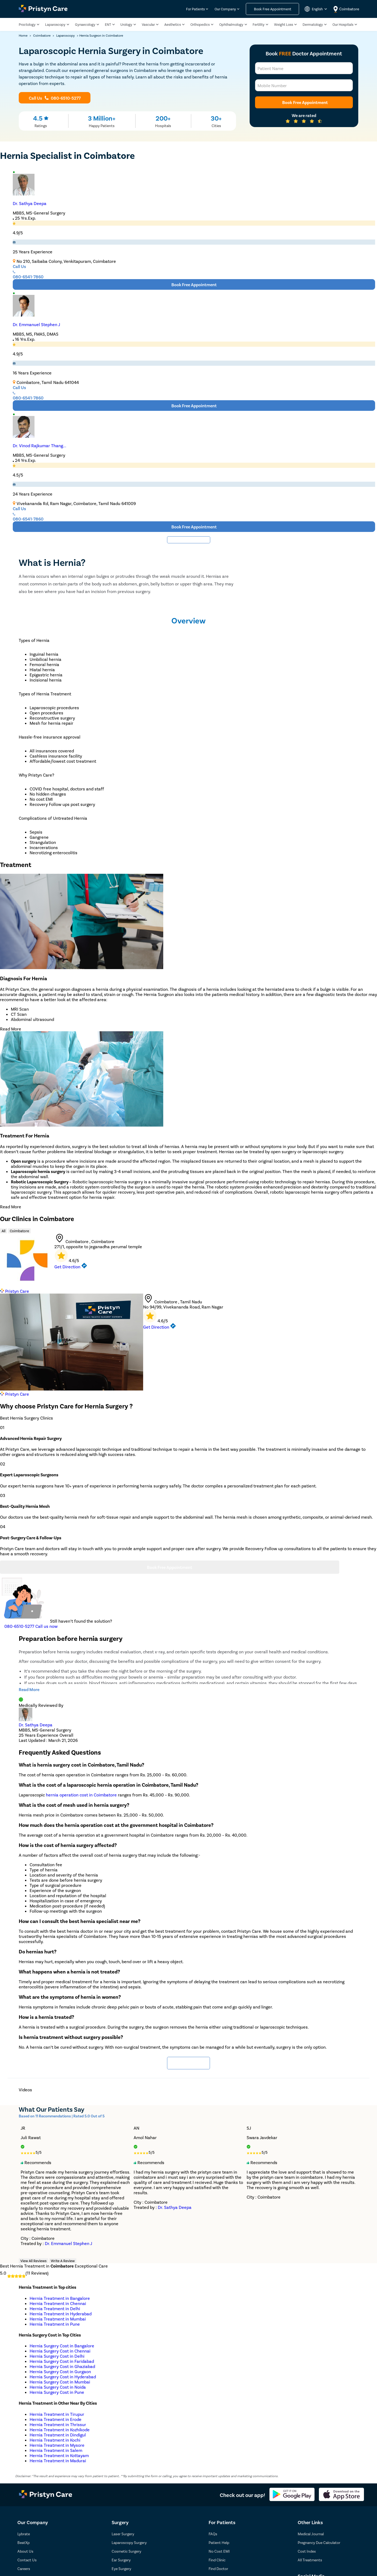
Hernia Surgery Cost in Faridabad (62, 2361)
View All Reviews (33, 2261)
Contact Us (27, 2560)
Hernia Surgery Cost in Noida (58, 2386)
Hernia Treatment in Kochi (55, 2439)
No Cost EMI (219, 2551)
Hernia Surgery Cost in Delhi (57, 2356)
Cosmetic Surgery (126, 2551)
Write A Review (63, 2261)
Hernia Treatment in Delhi (55, 2308)
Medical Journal (311, 2533)
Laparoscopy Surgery (129, 2542)
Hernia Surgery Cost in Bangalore (62, 2345)
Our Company (225, 9)
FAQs (213, 2533)
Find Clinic (217, 2560)
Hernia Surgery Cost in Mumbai (60, 2381)
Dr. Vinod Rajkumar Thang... (39, 445)
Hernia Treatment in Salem (56, 2450)
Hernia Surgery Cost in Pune (57, 2392)
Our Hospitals (342, 25)
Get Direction (70, 1266)
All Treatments (310, 2560)
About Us (25, 2551)
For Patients (195, 9)
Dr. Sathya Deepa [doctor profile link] (35, 1724)
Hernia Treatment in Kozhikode (60, 2429)
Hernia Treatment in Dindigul (58, 2434)
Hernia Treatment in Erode (55, 2419)
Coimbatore (19, 1231)
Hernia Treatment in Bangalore (60, 2298)
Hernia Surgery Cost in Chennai (60, 2350)
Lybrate (23, 2533)
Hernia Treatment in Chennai (58, 2303)
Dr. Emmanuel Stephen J (36, 324)
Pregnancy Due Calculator (319, 2542)
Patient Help (219, 2542)
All (3, 1231)
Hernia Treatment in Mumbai (58, 2318)
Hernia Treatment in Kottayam (59, 2455)
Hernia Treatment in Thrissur (58, 2424)
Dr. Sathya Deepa (29, 203)
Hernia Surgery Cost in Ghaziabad (62, 2366)
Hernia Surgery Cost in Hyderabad (63, 2376)
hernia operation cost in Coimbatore (81, 1794)
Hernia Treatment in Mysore (57, 2445)
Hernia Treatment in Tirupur (57, 2414)
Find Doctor (218, 2568)
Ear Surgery (121, 2560)
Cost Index (307, 2551)
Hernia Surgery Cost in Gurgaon (60, 2371)
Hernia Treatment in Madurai (58, 2460)
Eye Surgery (121, 2568)
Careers (23, 2568)
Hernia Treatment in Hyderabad (61, 2313)
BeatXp (23, 2542)
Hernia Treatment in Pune (55, 2323)
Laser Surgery (123, 2533)
